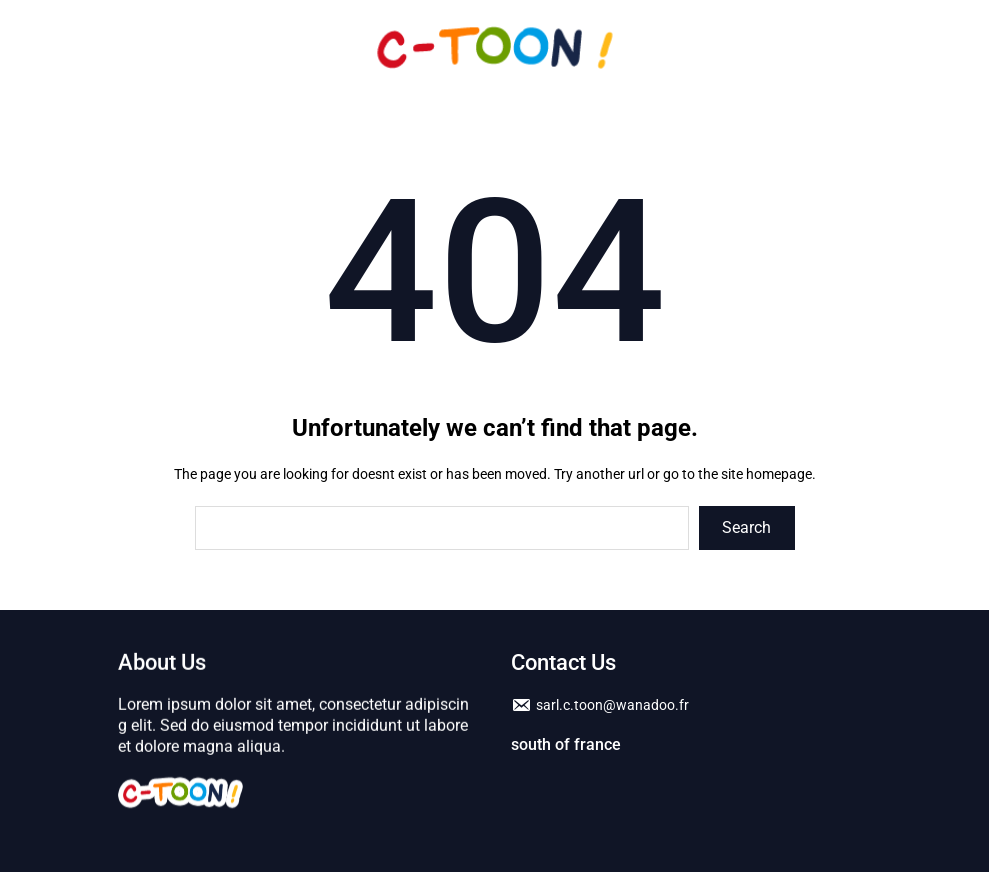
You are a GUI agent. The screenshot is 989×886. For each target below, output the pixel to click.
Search (746, 527)
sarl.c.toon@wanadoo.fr (612, 707)
